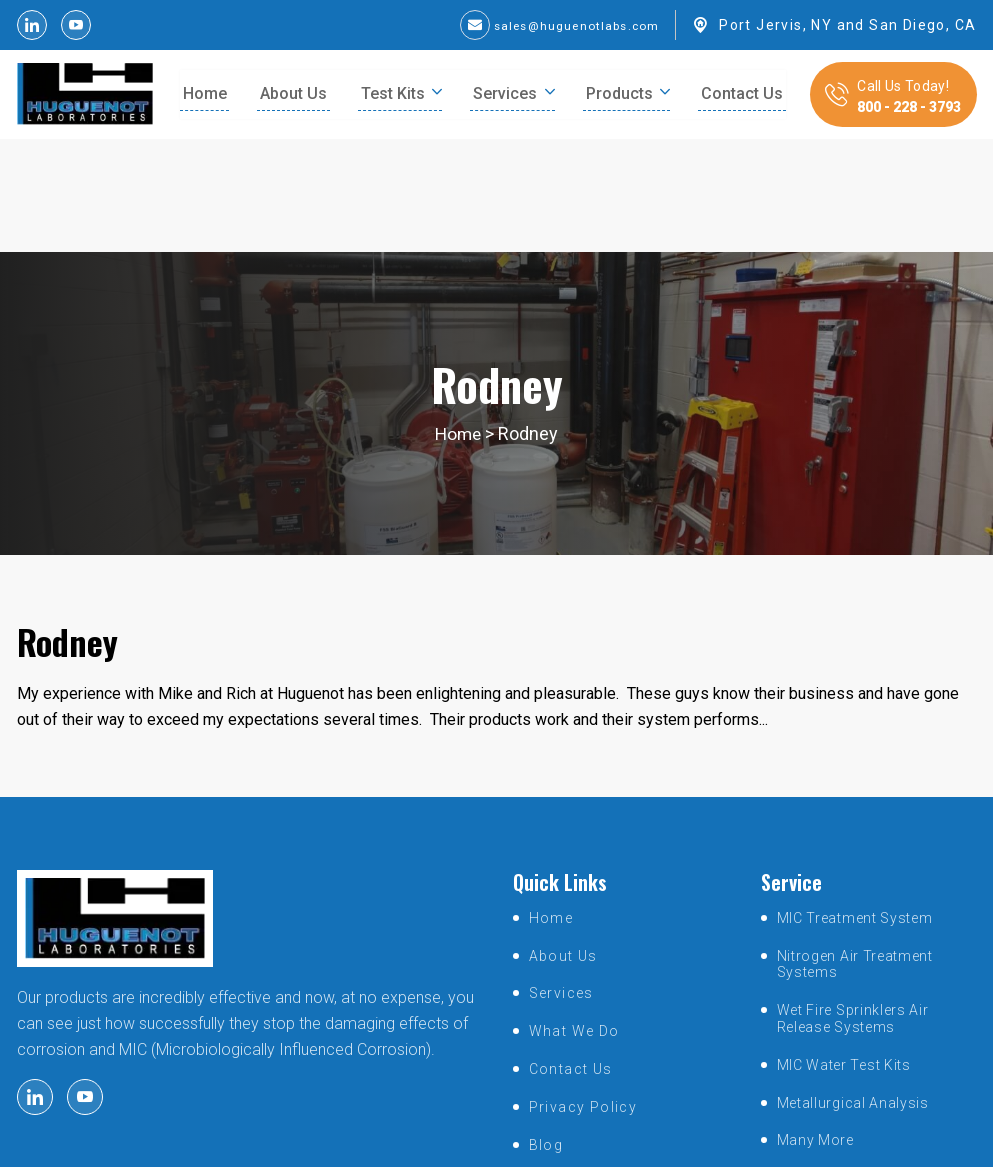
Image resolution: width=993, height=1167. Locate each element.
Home (458, 321)
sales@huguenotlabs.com (561, 25)
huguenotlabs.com (473, 1141)
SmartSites (658, 1141)
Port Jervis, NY (775, 25)
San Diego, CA (922, 25)
